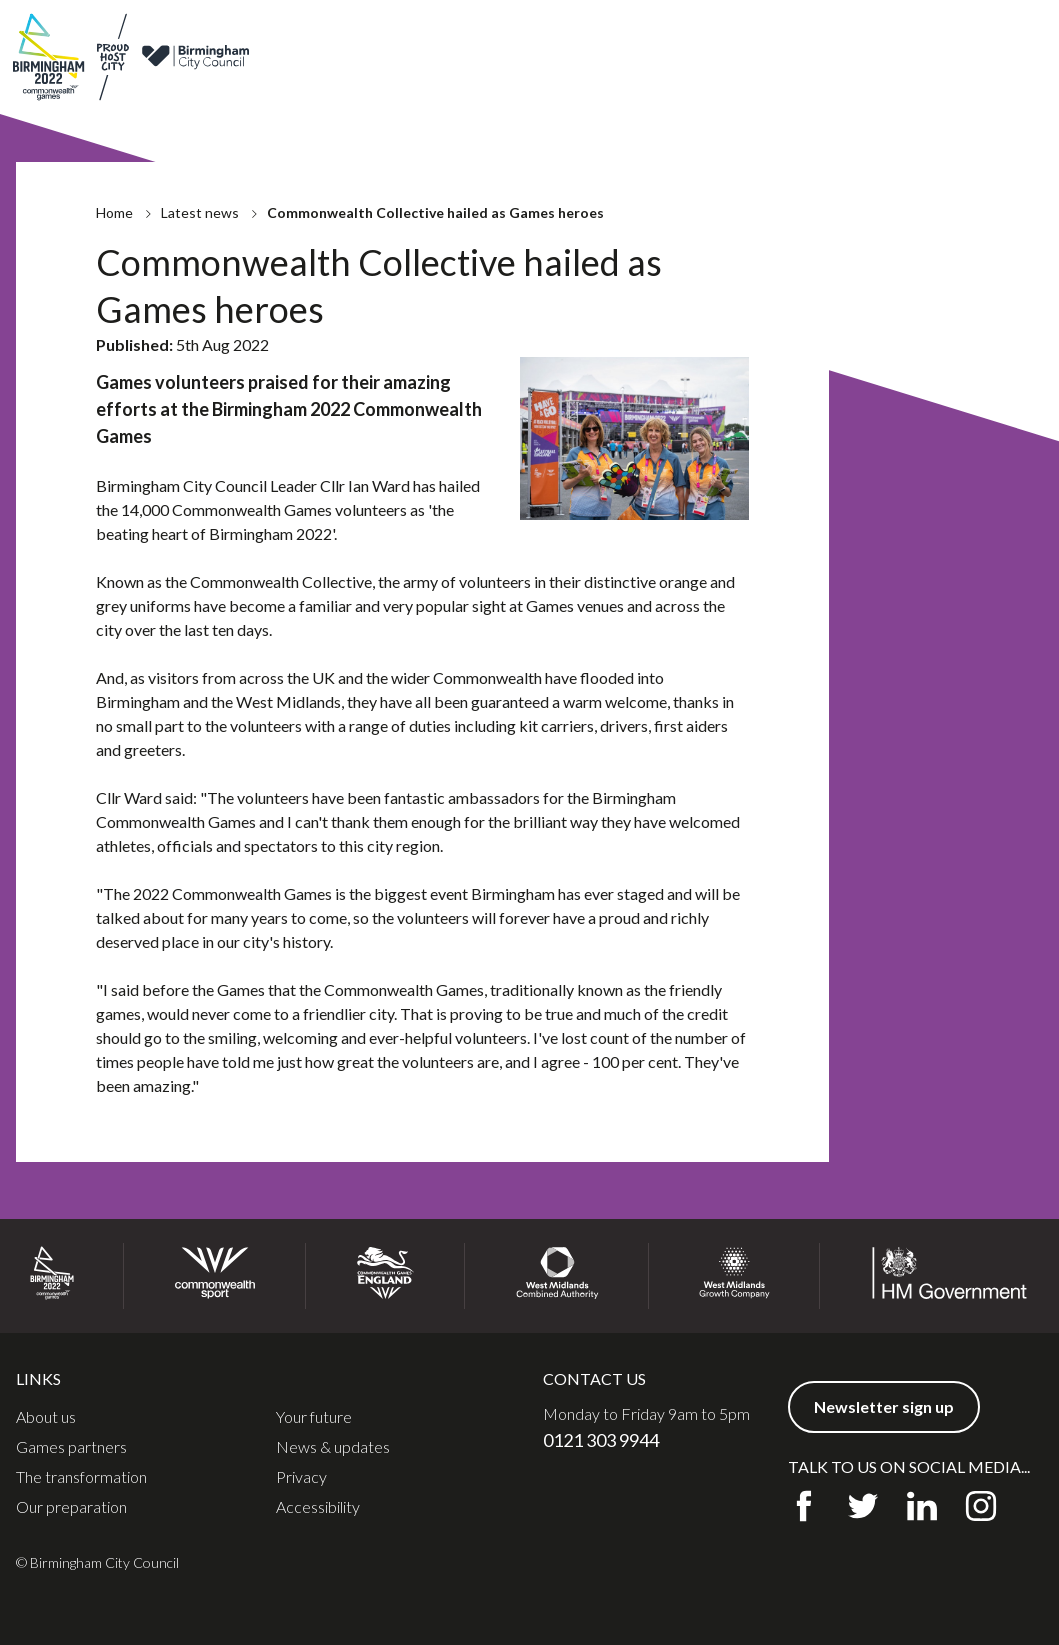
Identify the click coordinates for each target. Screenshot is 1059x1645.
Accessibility (318, 1507)
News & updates (771, 38)
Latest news (200, 222)
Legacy (736, 94)
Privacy (301, 1477)
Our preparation (71, 1507)
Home (114, 222)
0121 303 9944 (601, 1440)
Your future (314, 1417)
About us (557, 38)
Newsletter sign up (977, 38)
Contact (865, 38)
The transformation (81, 1477)
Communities (943, 94)
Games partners (652, 38)
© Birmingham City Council (97, 1562)
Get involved (828, 94)
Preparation (646, 94)
